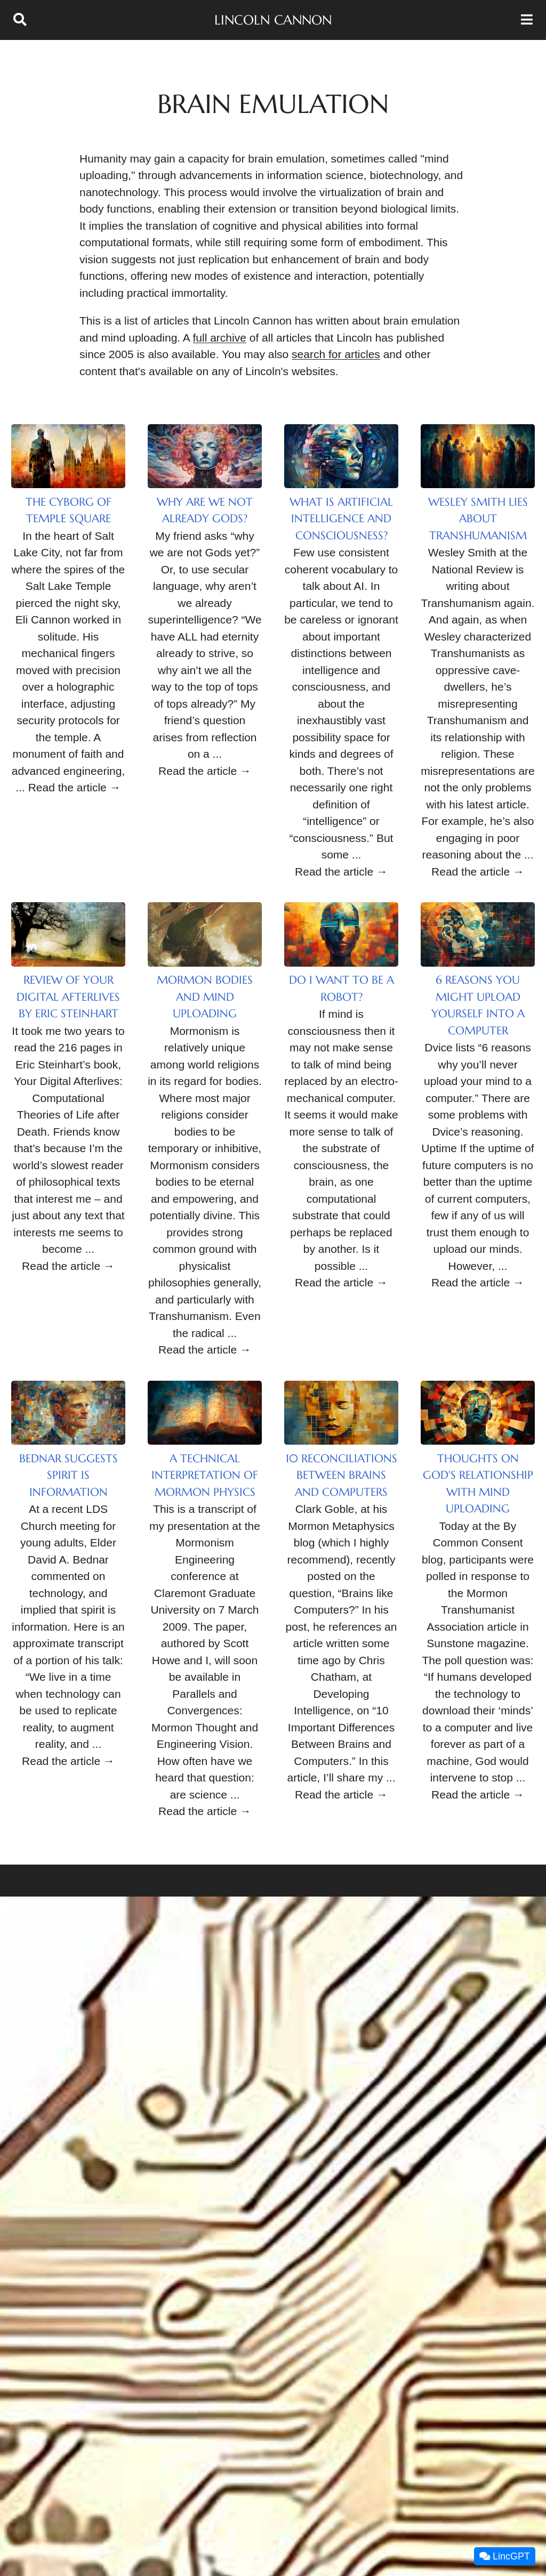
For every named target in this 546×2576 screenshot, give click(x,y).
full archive (219, 337)
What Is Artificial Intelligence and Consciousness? (341, 518)
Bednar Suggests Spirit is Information (68, 1475)
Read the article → (74, 787)
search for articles (336, 354)
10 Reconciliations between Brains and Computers (341, 1475)
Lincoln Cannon (273, 20)
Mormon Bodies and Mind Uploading (205, 996)
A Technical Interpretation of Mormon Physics (204, 1475)
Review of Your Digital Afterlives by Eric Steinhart (68, 996)
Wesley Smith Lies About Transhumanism (478, 518)
